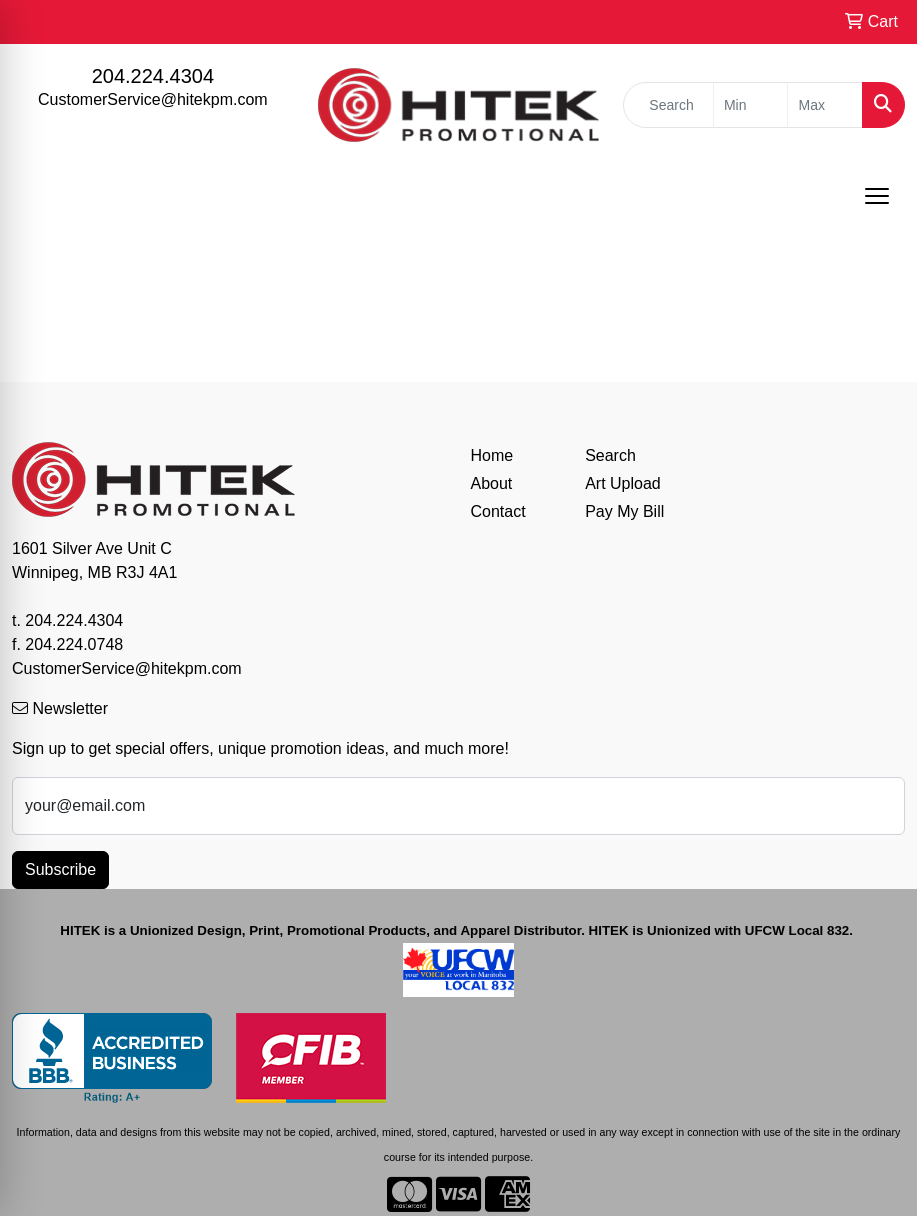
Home (492, 455)
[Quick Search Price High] (825, 105)
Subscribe (60, 869)
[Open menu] (877, 196)
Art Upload (623, 483)
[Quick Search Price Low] (751, 105)
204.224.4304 (153, 76)
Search (610, 455)
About (492, 483)
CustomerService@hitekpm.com (153, 99)
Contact (498, 511)
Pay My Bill (624, 511)
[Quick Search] (668, 105)
